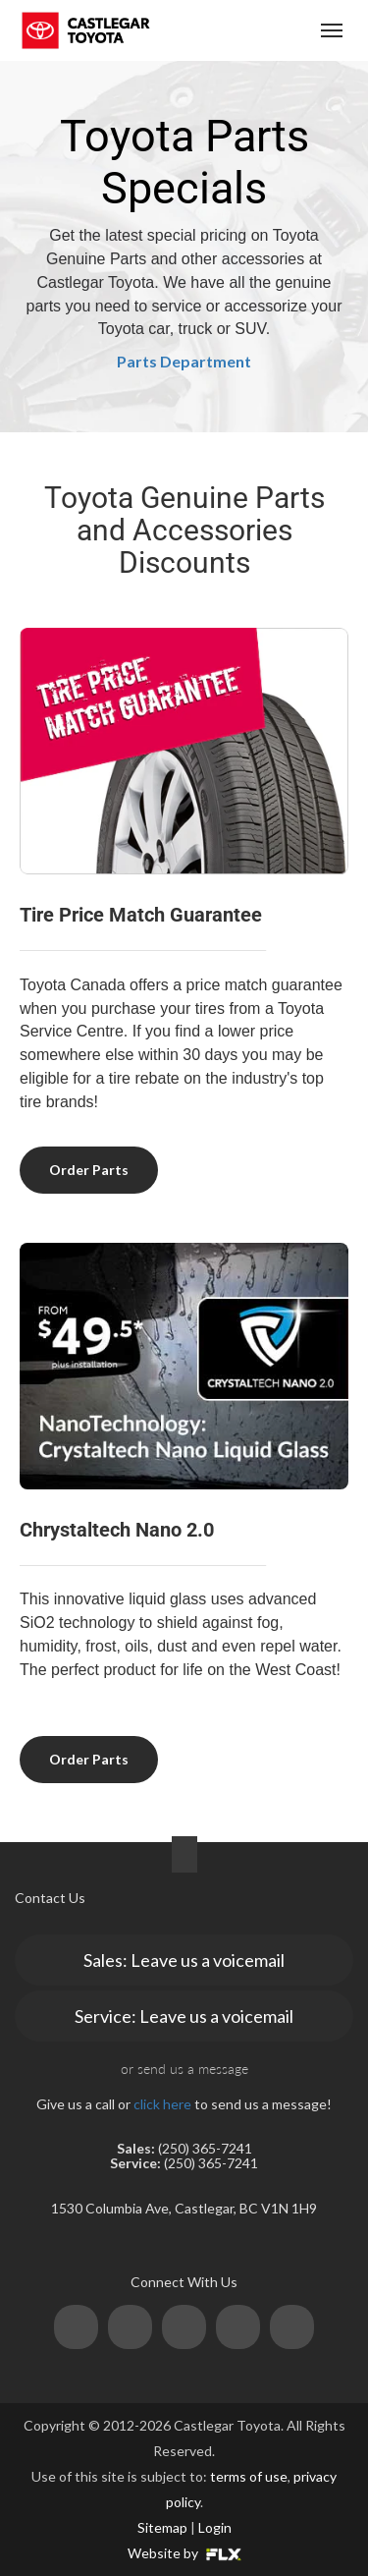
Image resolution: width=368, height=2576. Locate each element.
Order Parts (89, 1169)
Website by (184, 2553)
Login (215, 2527)
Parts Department (184, 361)
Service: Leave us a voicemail (184, 2016)
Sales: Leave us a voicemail (184, 1960)
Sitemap (162, 2527)
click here (162, 2104)
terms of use (249, 2476)
